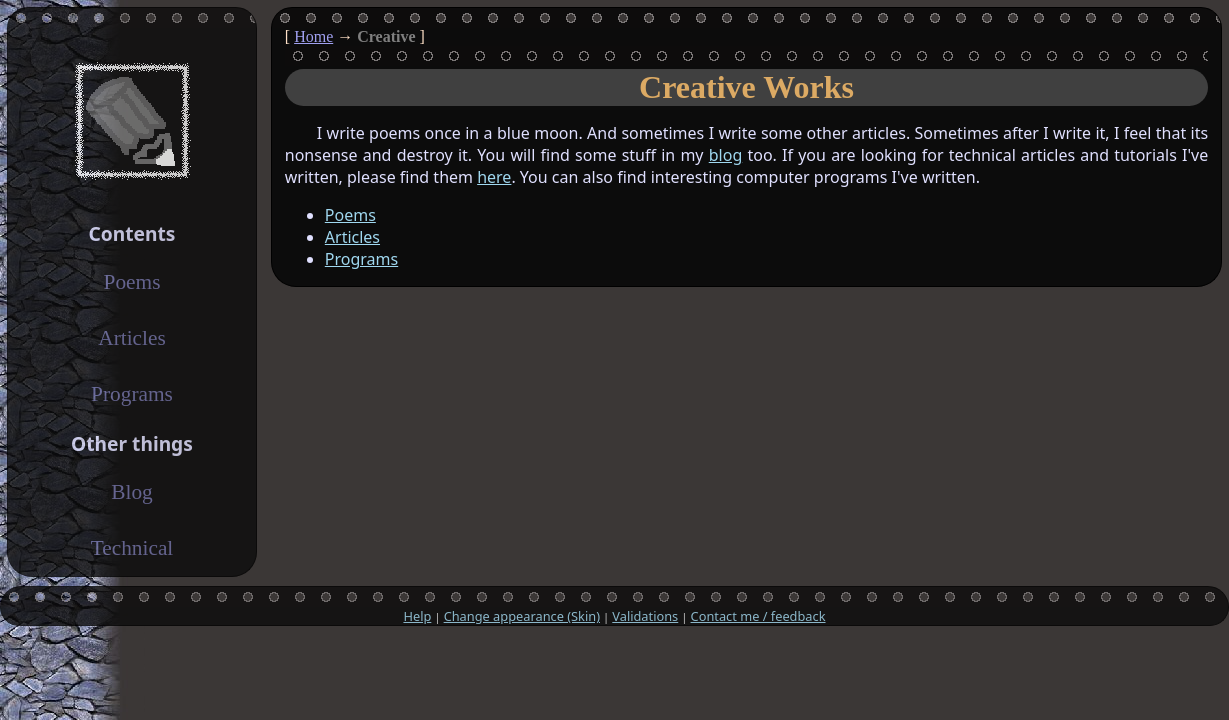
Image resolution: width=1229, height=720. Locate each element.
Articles (352, 237)
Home (313, 36)
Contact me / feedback (758, 616)
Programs (361, 259)
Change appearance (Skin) (522, 616)
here (494, 177)
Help (417, 616)
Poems (350, 215)
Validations (645, 616)
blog (726, 155)
